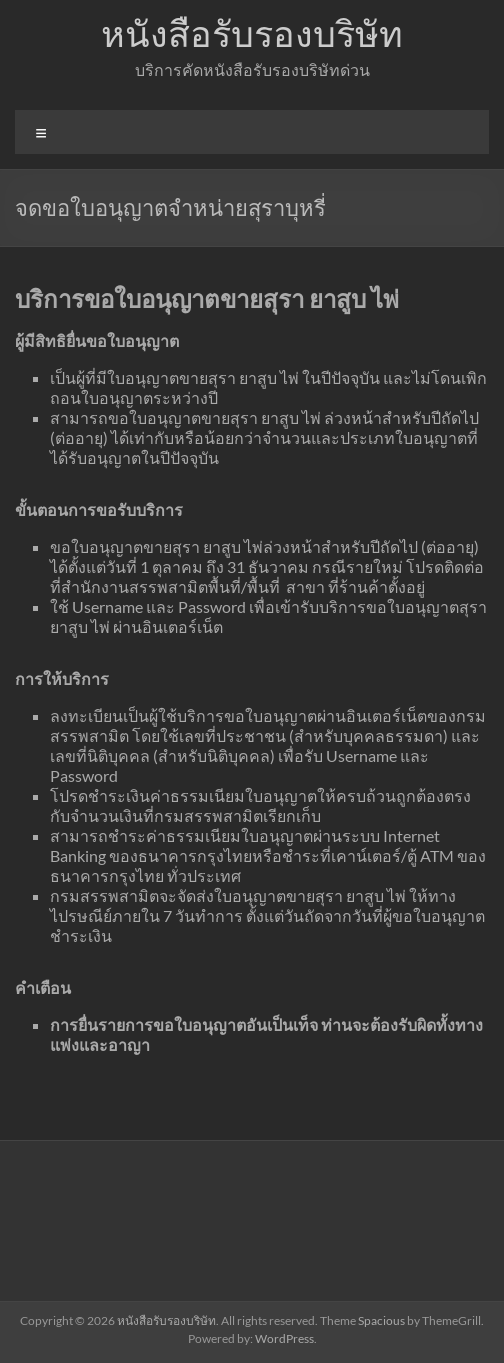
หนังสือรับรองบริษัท (252, 33)
